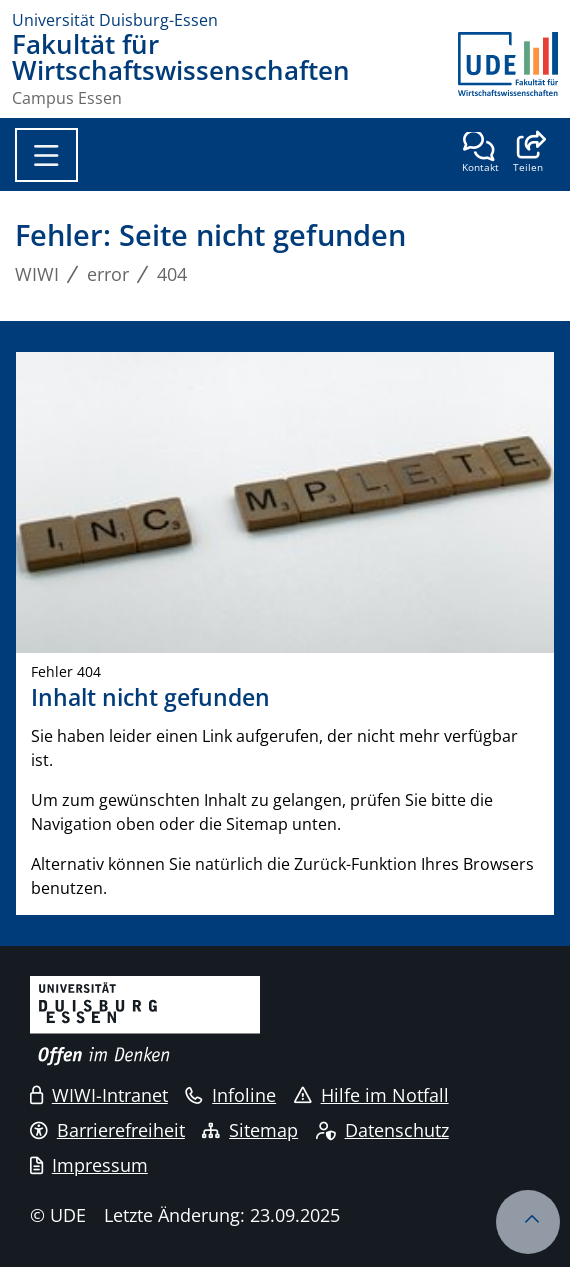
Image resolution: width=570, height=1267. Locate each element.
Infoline (230, 1095)
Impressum (89, 1165)
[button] (527, 154)
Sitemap (250, 1130)
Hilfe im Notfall (371, 1095)
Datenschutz (382, 1130)
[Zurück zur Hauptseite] (508, 69)
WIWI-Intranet (99, 1095)
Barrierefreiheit (107, 1130)
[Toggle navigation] (46, 155)
